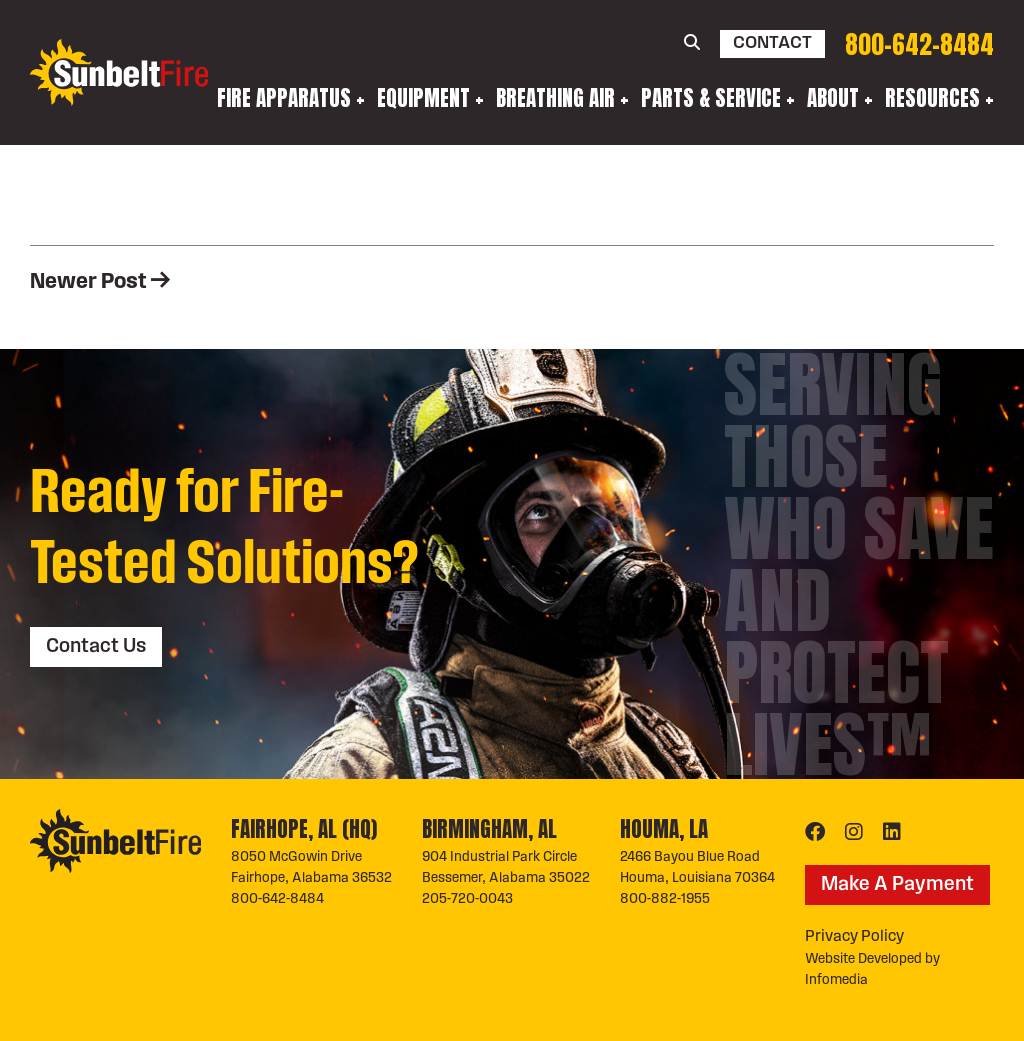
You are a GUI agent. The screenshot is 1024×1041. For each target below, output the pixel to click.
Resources (932, 98)
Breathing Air (555, 98)
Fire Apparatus (284, 98)
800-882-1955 (665, 899)
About (833, 98)
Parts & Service (711, 98)
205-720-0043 (467, 899)
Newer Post (100, 282)
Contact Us (96, 647)
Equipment (423, 98)
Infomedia (836, 980)
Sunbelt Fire (119, 72)
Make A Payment (897, 885)
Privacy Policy (854, 937)
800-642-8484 (919, 44)
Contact (772, 43)
